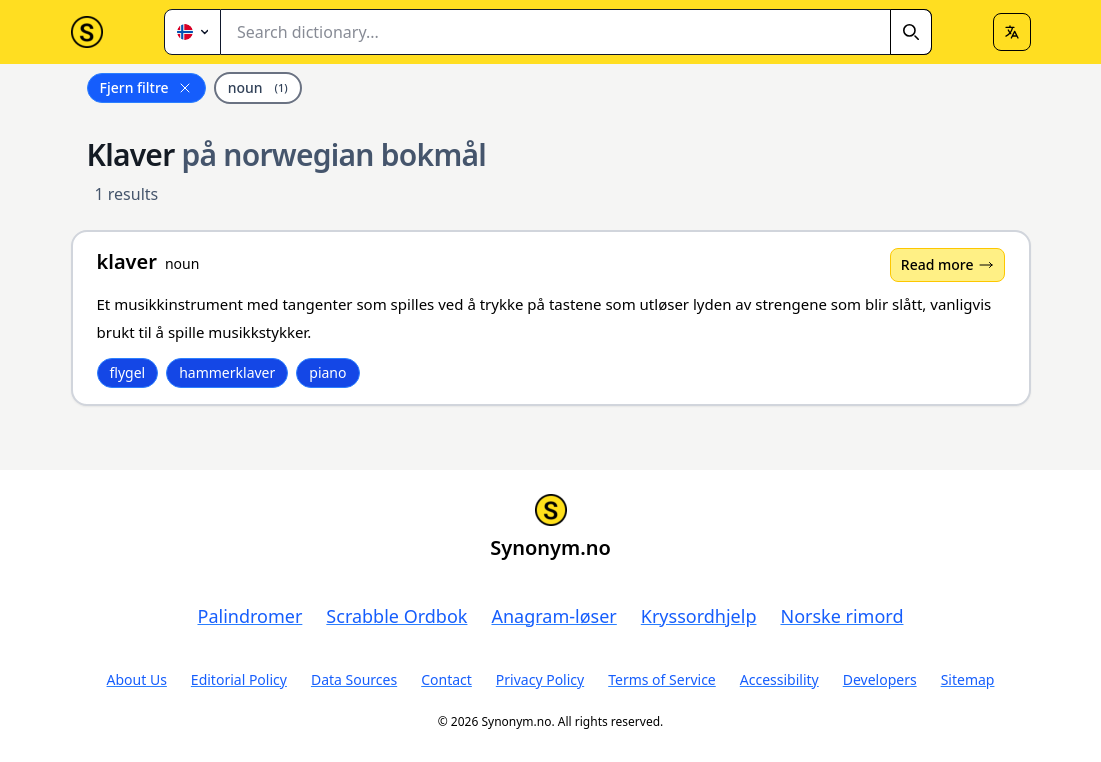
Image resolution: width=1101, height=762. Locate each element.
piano (327, 372)
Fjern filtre (146, 87)
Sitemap (968, 679)
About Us (137, 679)
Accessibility (779, 679)
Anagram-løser (553, 616)
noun (258, 87)
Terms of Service (662, 679)
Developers (880, 679)
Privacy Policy (540, 679)
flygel (128, 372)
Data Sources (354, 679)
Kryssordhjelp (699, 616)
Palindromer (250, 616)
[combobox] (576, 32)
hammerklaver (227, 372)
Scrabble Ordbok (396, 616)
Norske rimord (841, 616)
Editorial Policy (239, 679)
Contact (446, 679)
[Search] (911, 32)
